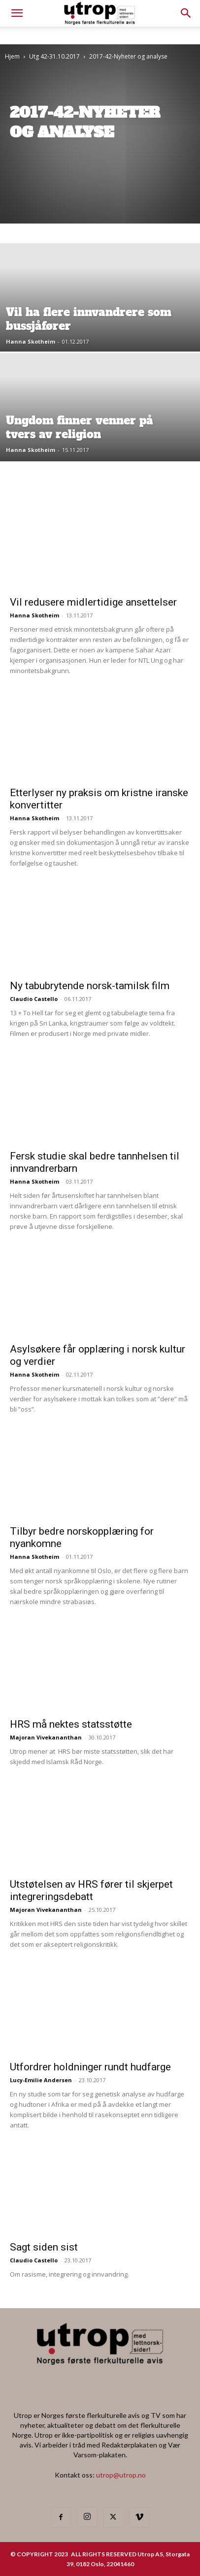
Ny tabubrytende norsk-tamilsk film (89, 986)
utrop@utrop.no (121, 2475)
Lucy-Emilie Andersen (41, 2080)
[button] (186, 13)
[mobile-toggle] (17, 13)
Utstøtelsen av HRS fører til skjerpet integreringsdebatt (91, 1890)
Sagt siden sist (44, 2247)
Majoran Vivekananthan (46, 1737)
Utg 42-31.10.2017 (54, 56)
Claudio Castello (34, 998)
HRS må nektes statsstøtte (71, 1724)
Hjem (12, 56)
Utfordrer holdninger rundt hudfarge (90, 2067)
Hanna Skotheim (30, 341)
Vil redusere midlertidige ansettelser (93, 602)
